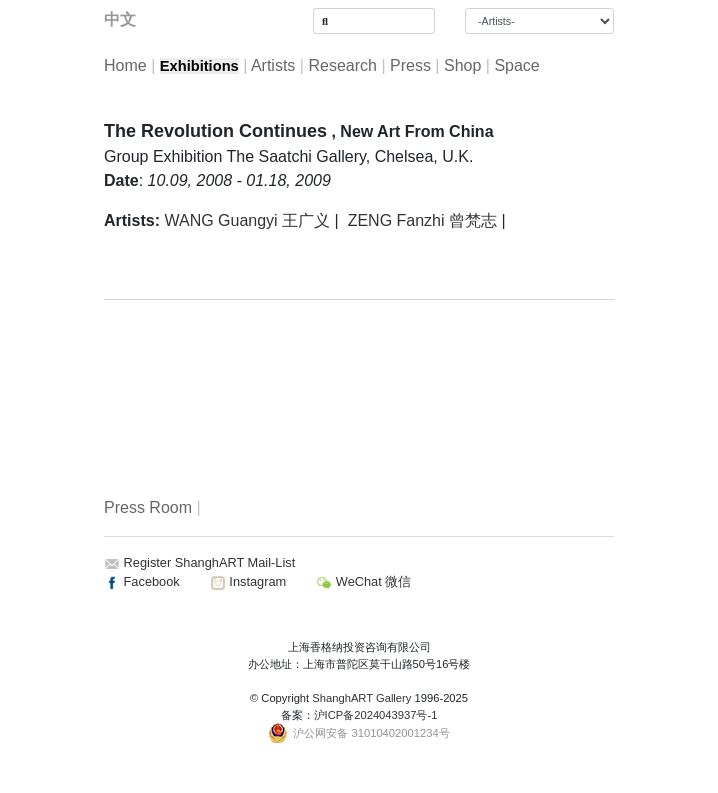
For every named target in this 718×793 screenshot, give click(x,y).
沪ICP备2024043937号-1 (376, 715)
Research (342, 65)
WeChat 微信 (363, 581)
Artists (273, 65)
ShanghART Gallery (361, 698)
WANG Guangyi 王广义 (247, 220)
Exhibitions (199, 66)
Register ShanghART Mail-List (210, 562)
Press (410, 65)
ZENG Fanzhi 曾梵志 (422, 220)
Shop (462, 65)
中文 (120, 19)
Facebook (142, 581)
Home (125, 65)
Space (516, 65)
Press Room (148, 507)
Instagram (248, 581)
